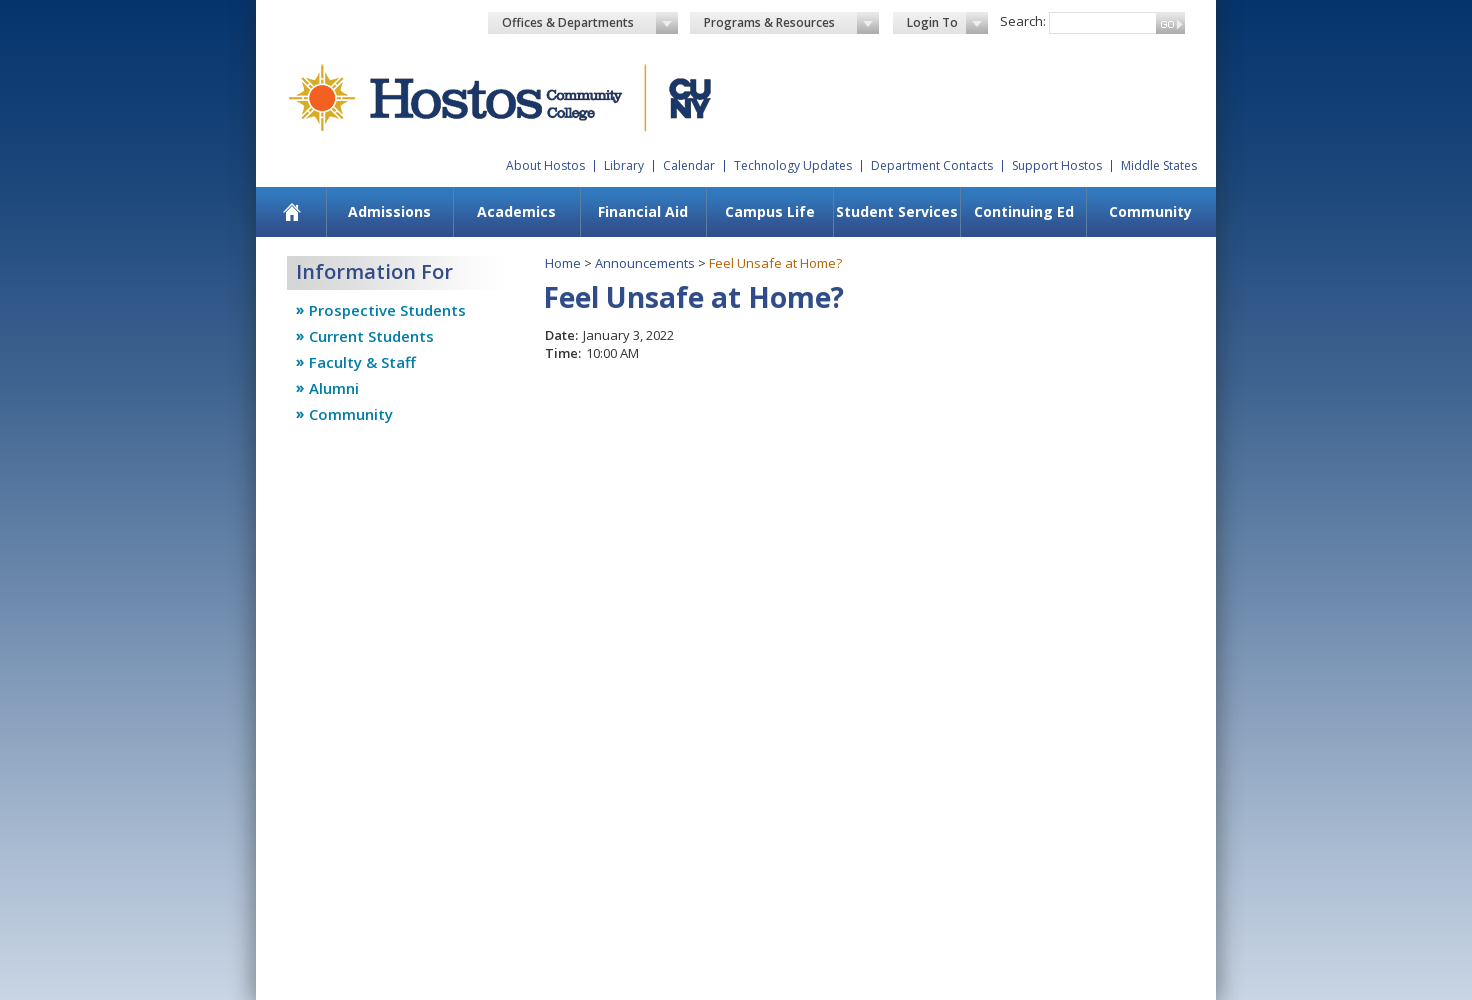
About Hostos (545, 165)
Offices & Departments (590, 23)
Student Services (897, 211)
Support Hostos (1057, 165)
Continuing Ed (1024, 211)
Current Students (371, 336)
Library (624, 165)
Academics (516, 211)
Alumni (334, 388)
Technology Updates (793, 165)
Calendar (689, 165)
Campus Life (770, 211)
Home (563, 263)
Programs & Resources (792, 23)
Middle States (1159, 165)
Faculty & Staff (362, 362)
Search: (1023, 21)
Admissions (389, 211)
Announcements (645, 263)
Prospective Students (387, 310)
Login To (947, 23)
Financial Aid (643, 211)
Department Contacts (932, 165)
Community (1150, 211)
